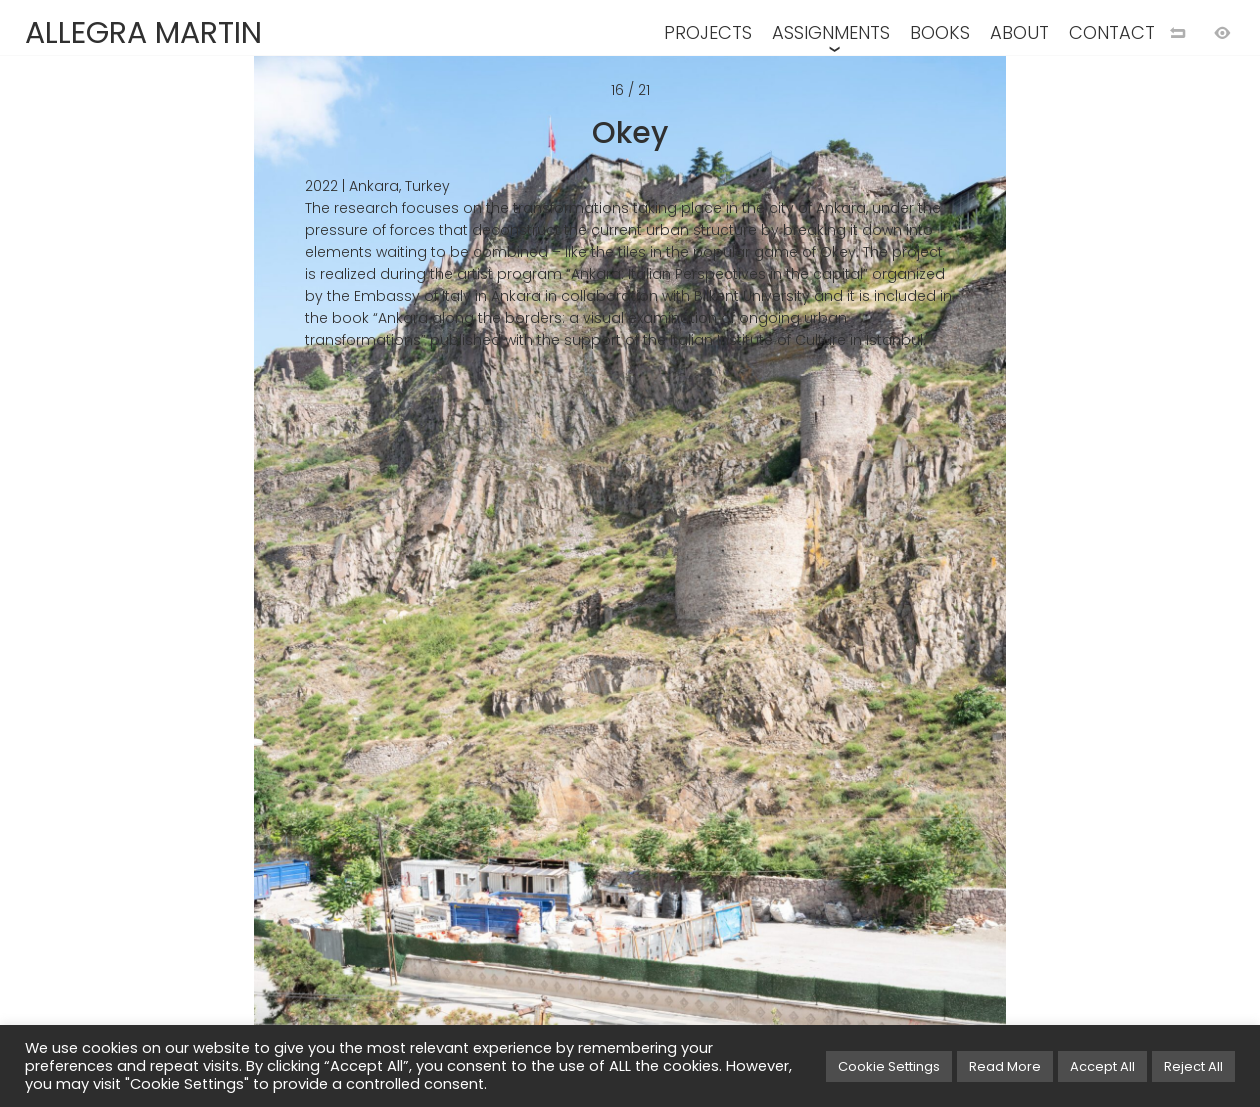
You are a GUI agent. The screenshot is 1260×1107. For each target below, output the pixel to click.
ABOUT (1019, 32)
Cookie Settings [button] (889, 1066)
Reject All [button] (1193, 1066)
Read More (1005, 1066)
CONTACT (1112, 32)
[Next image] (945, 586)
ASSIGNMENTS (831, 32)
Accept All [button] (1102, 1066)
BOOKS (940, 32)
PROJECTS (708, 32)
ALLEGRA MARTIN (143, 33)
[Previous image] (315, 586)
